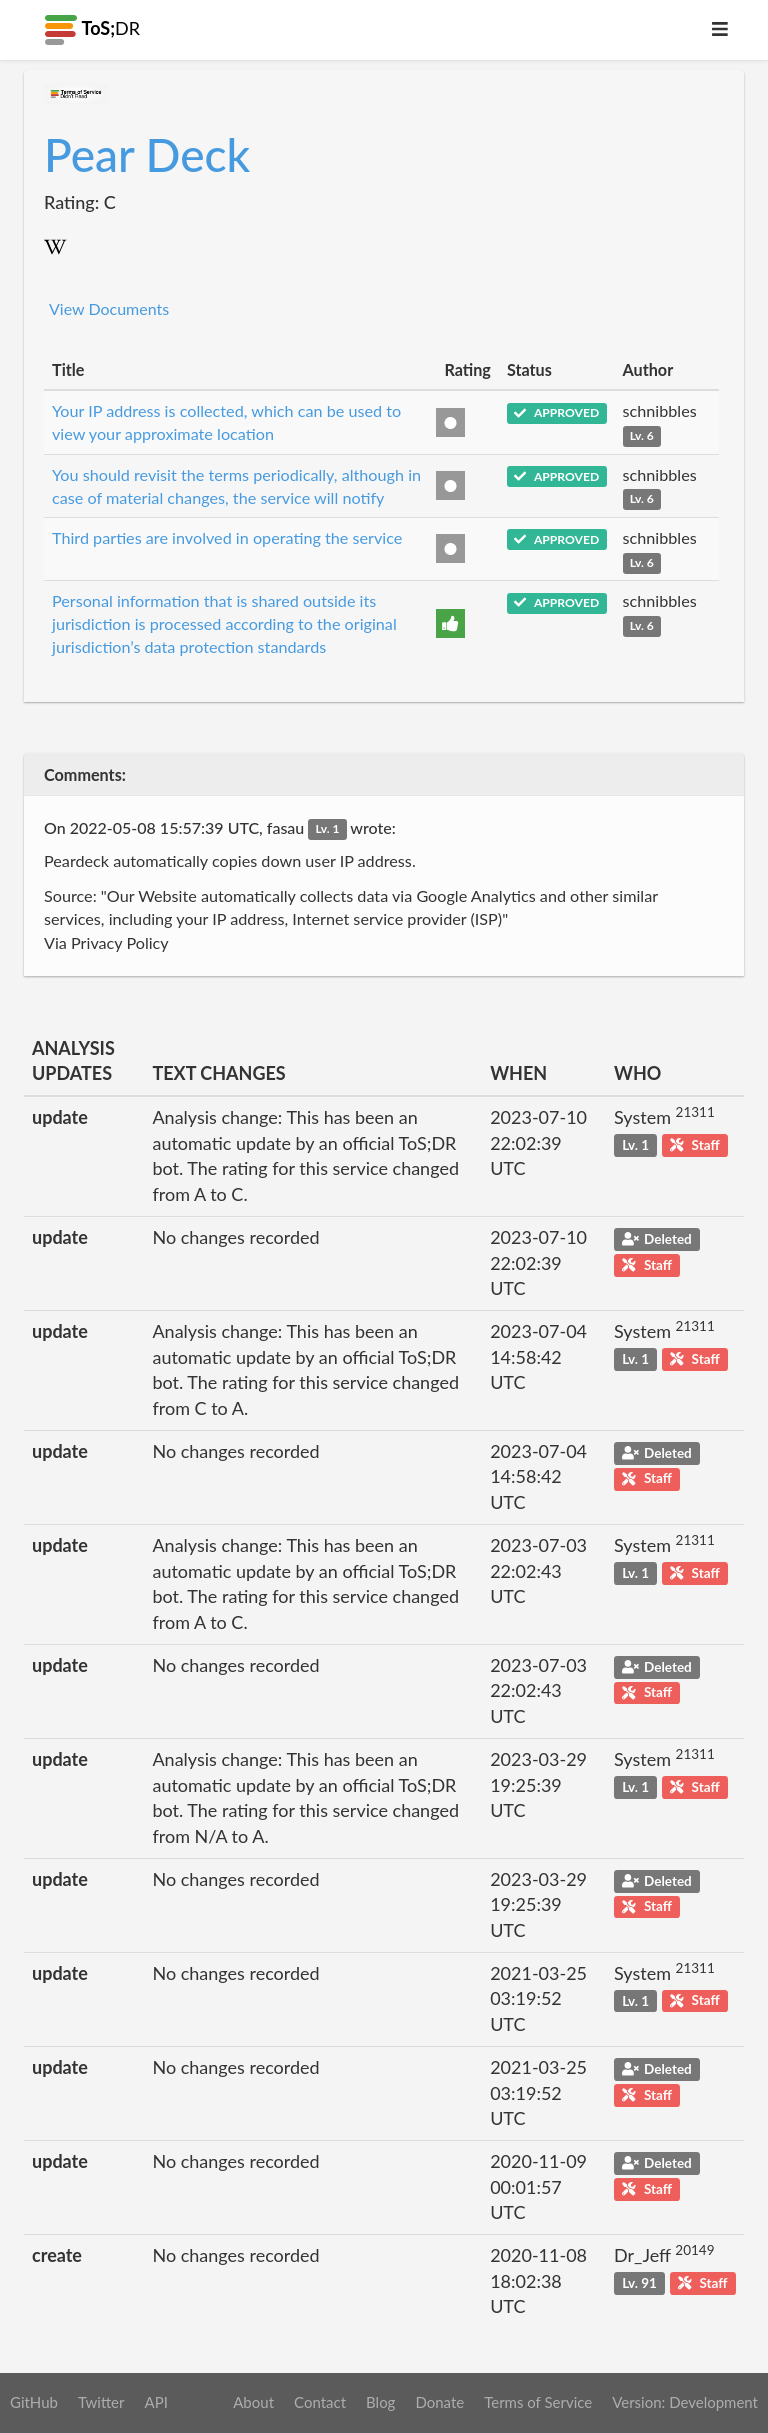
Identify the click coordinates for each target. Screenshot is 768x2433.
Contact (320, 2402)
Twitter (101, 2402)
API (155, 2402)
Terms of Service (538, 2402)
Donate (439, 2402)
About (253, 2402)
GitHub (34, 2402)
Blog (380, 2402)
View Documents (109, 308)
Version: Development (685, 2402)
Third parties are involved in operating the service (227, 537)
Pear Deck (147, 154)
